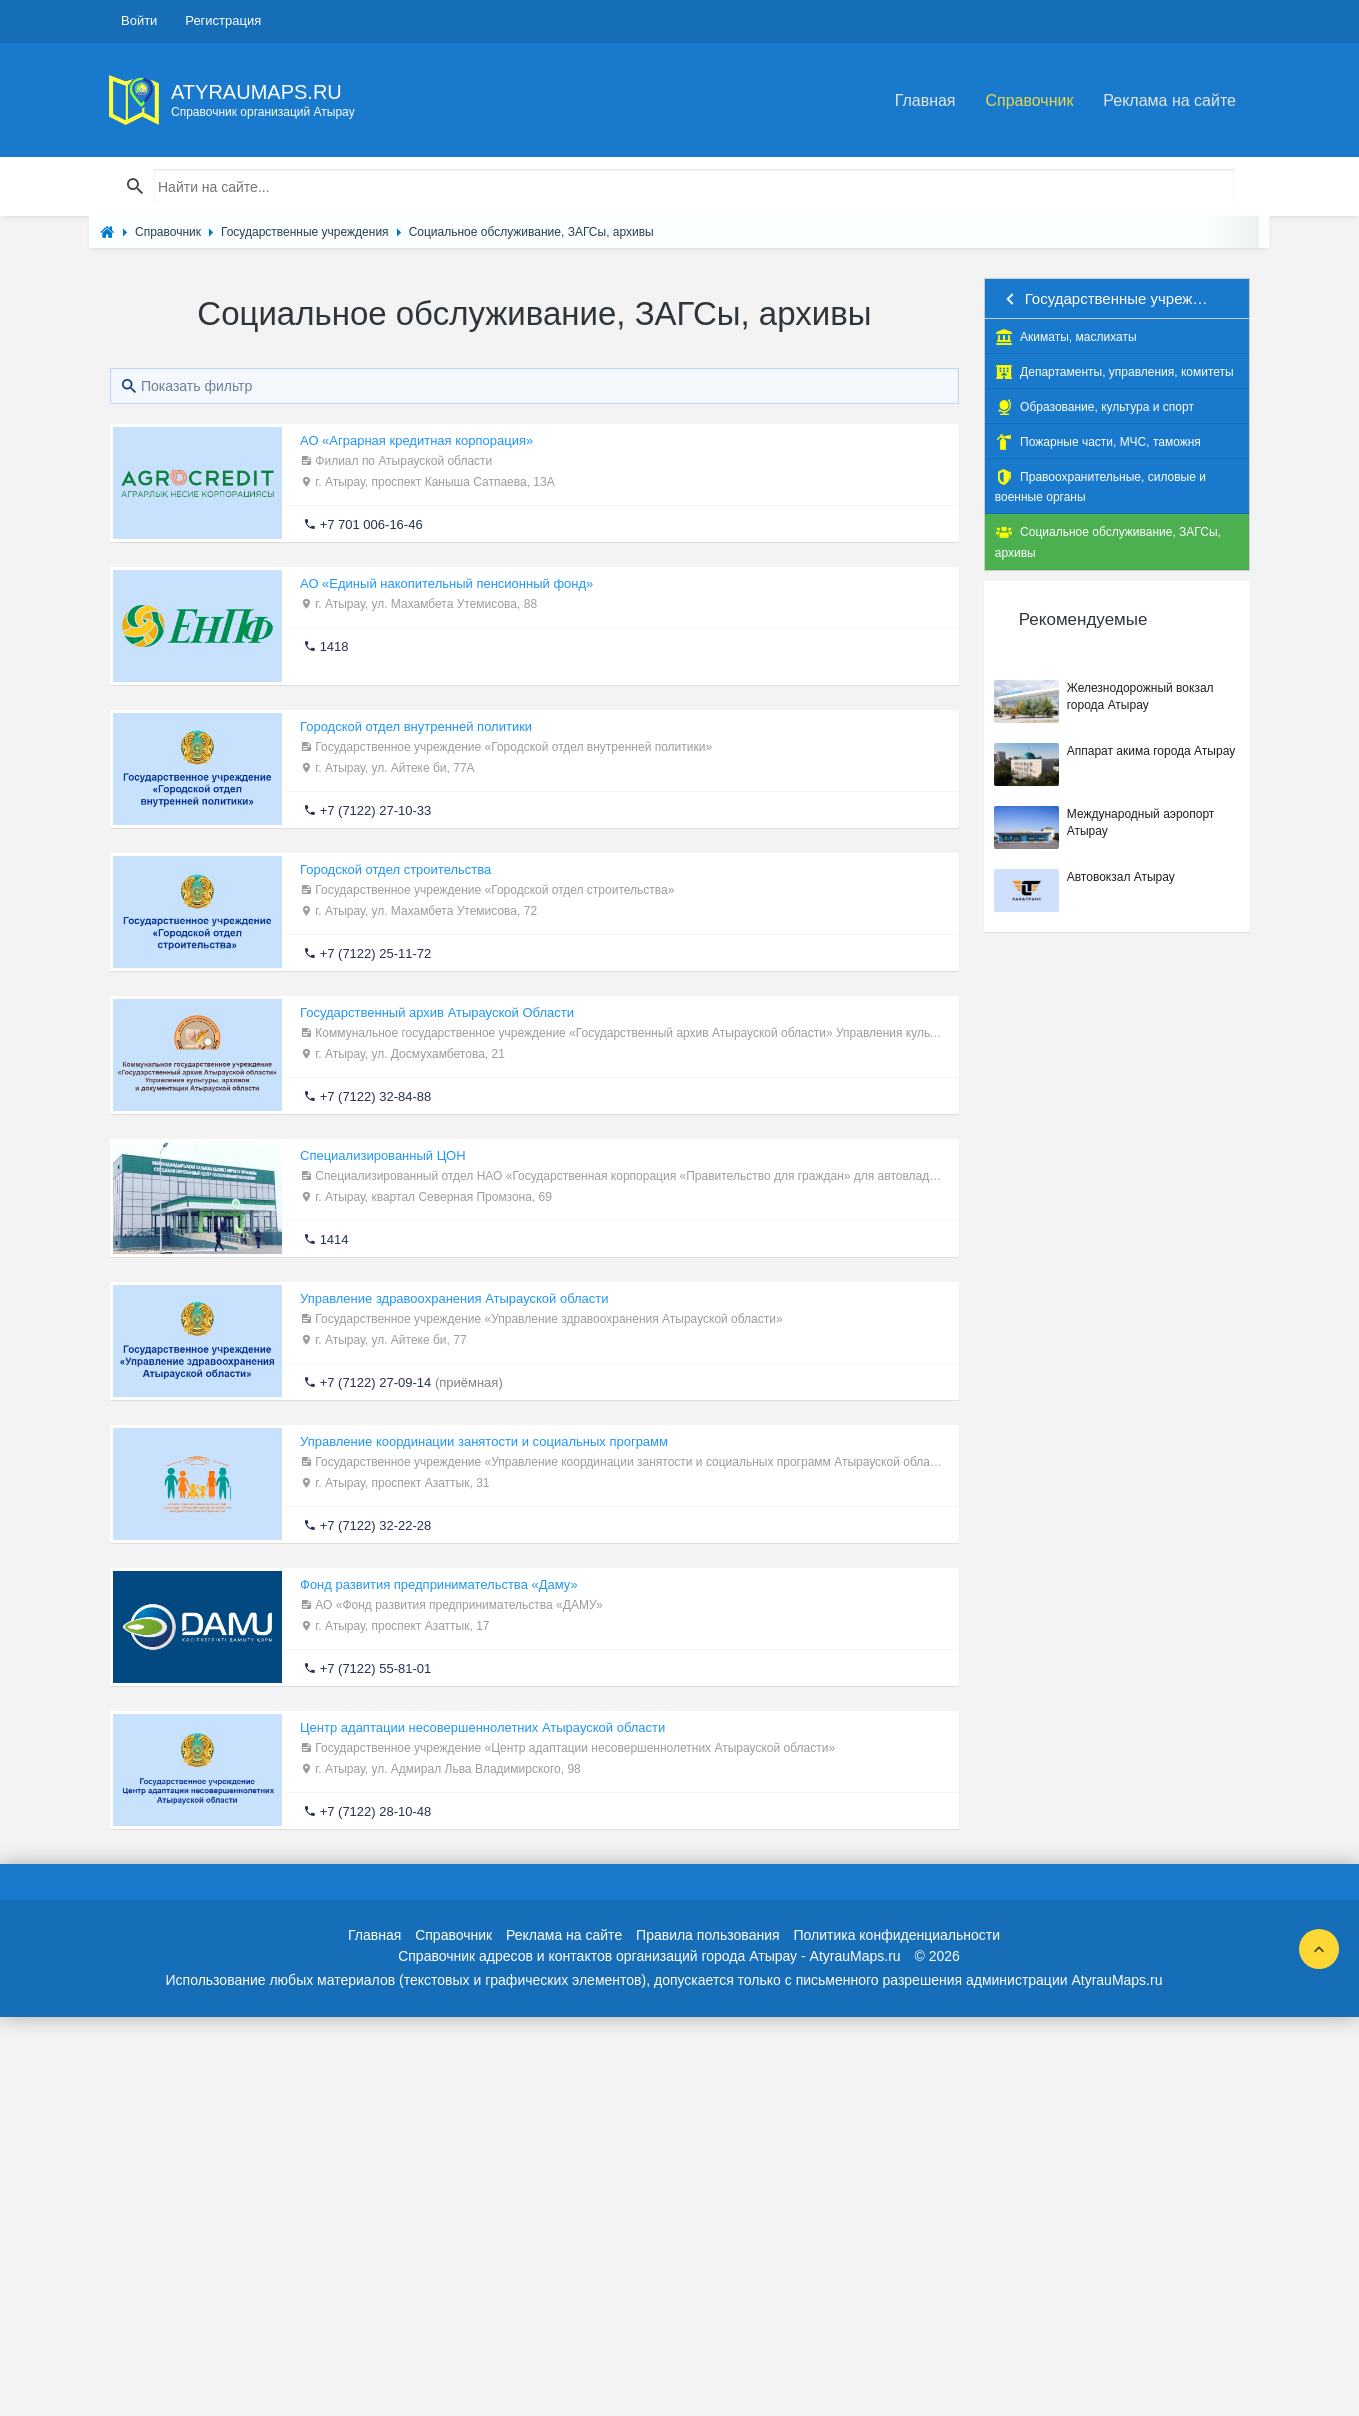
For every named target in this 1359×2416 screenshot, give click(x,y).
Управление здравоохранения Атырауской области (454, 1298)
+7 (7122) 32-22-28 (376, 1525)
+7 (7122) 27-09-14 (376, 1382)
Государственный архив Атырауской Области (437, 1012)
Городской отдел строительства (395, 869)
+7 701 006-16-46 (371, 524)
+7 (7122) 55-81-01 (376, 1668)
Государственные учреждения (1117, 298)
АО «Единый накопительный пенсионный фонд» (446, 583)
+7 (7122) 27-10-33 (376, 810)
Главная (925, 100)
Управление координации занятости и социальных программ (484, 1441)
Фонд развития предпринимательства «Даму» (439, 1584)
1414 (334, 1239)
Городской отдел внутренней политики (416, 726)
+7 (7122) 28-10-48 (376, 1811)
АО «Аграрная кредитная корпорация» (416, 440)
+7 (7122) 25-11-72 (376, 953)
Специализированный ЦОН (383, 1155)
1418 (334, 646)
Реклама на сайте (1169, 100)
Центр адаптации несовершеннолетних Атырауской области (482, 1727)
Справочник (1029, 100)
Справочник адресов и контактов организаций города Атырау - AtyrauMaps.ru (649, 1956)
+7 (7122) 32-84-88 (376, 1096)
